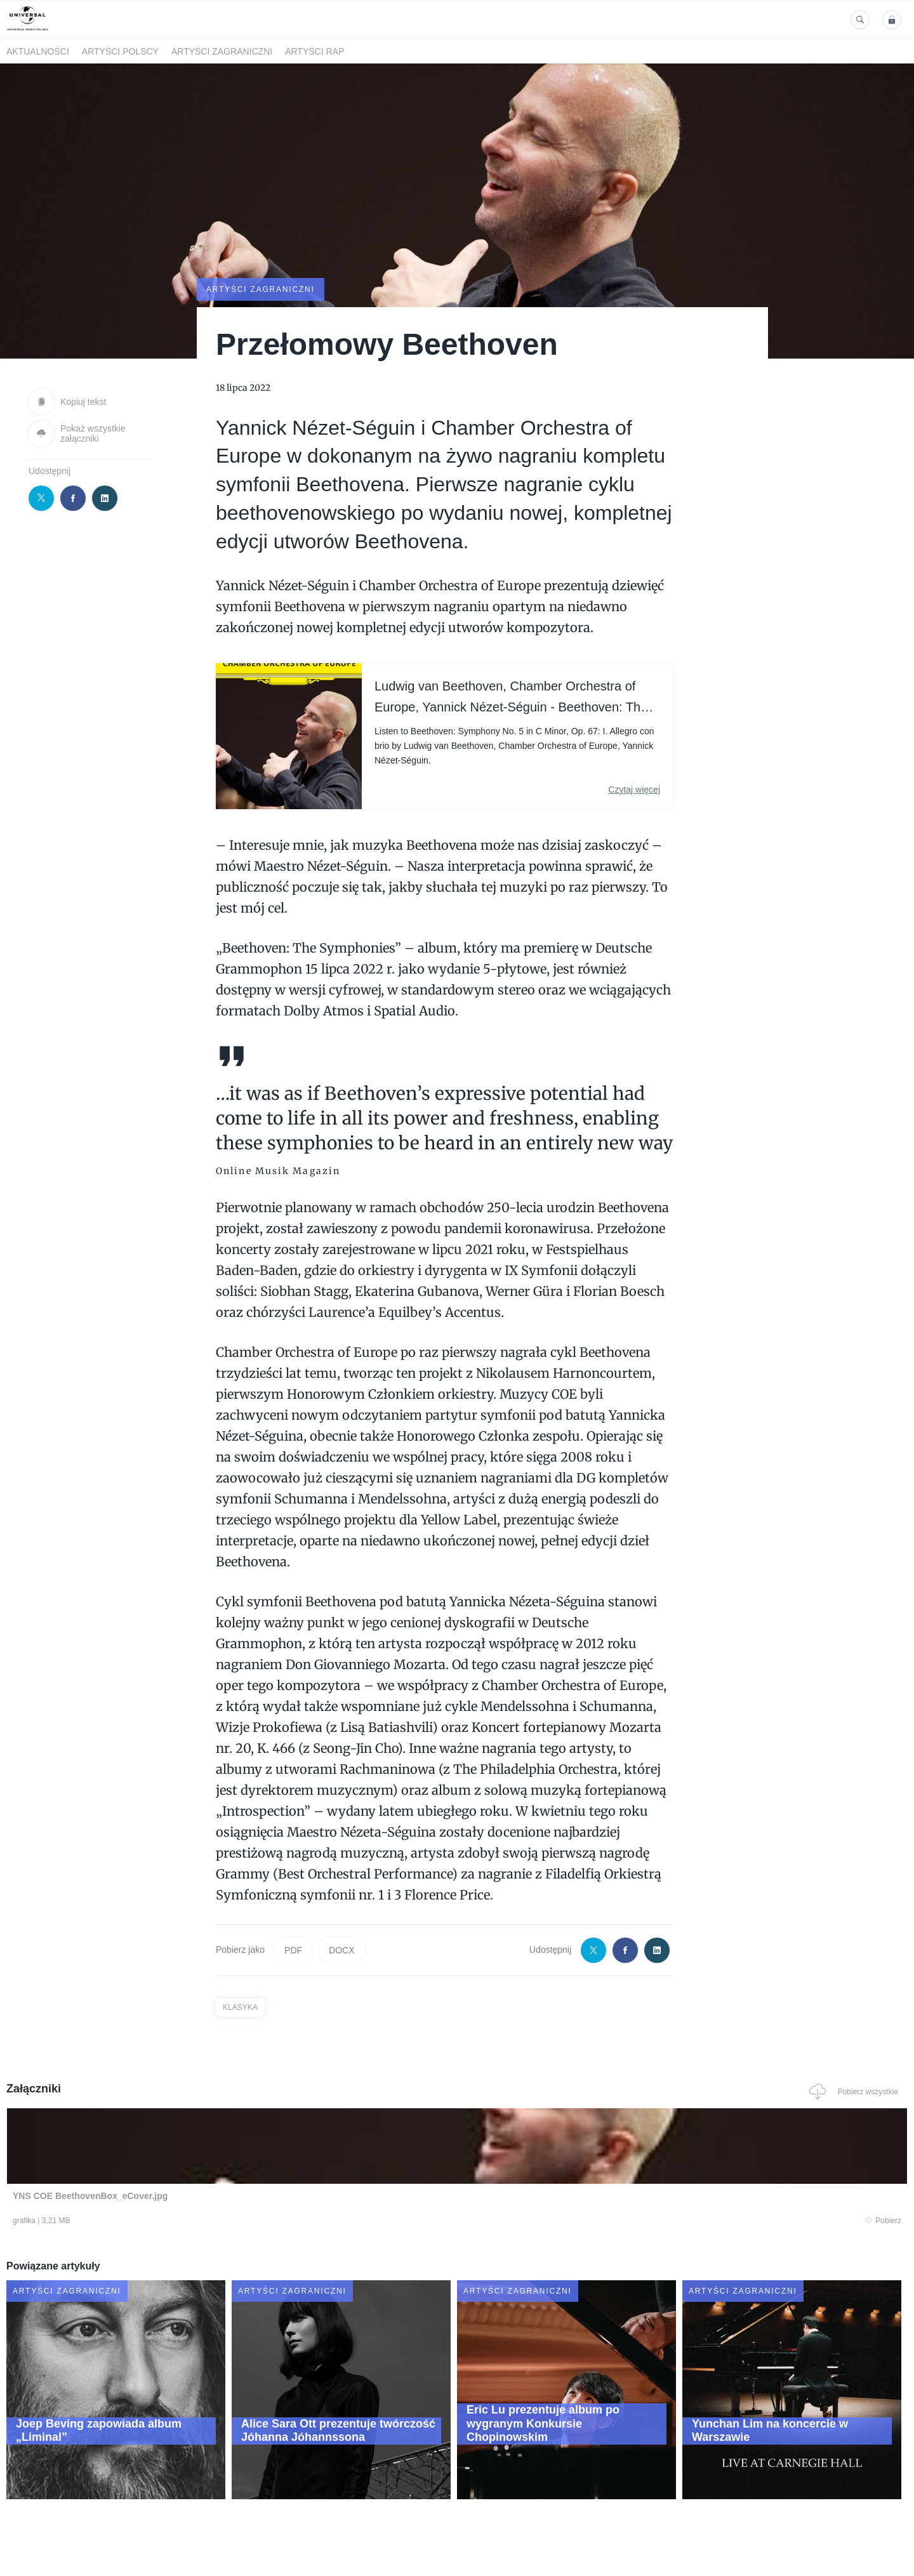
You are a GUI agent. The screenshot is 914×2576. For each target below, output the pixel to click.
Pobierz (198, 2221)
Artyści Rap (314, 51)
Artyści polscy (120, 51)
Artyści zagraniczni (221, 51)
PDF (293, 1949)
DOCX (341, 1949)
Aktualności (37, 51)
